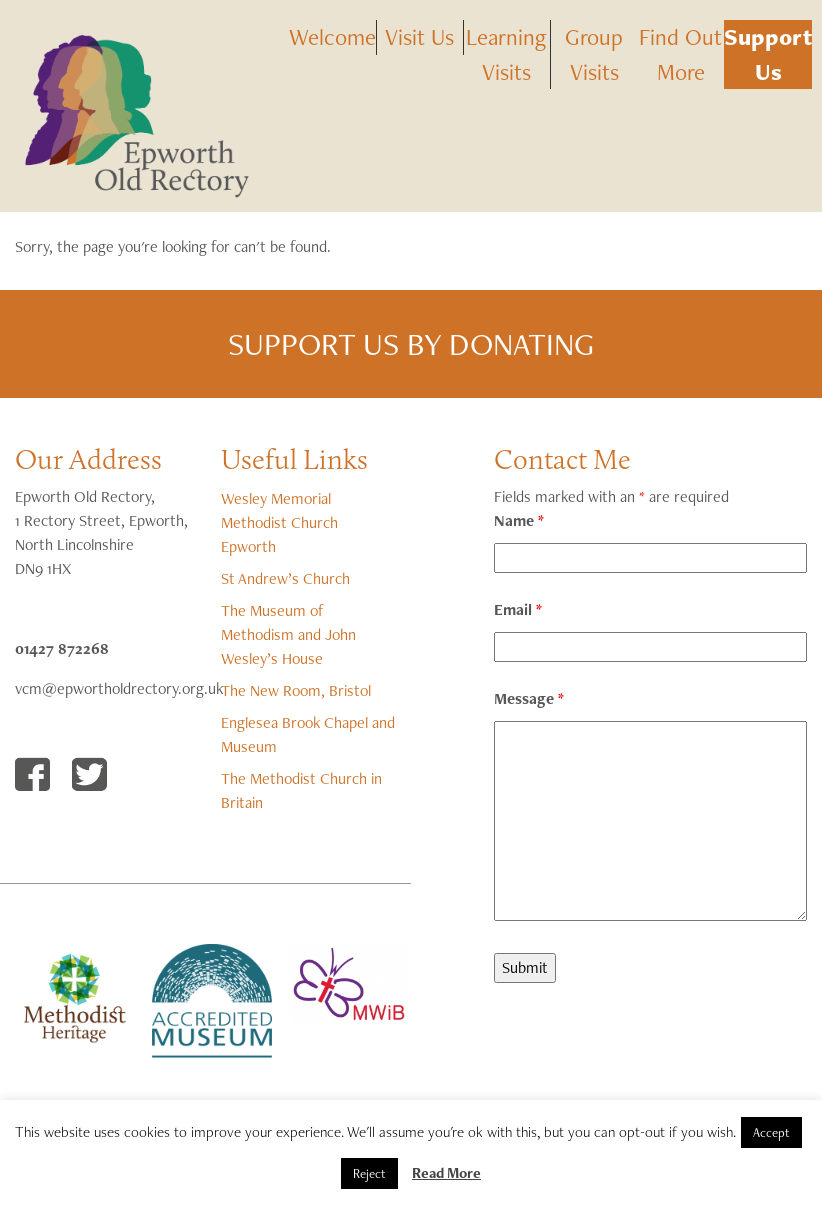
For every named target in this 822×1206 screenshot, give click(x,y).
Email (518, 609)
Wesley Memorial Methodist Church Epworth (279, 522)
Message (529, 698)
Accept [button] (771, 1132)
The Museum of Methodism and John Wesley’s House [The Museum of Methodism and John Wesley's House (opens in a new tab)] (288, 634)
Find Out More (680, 54)
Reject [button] (369, 1173)
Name (519, 520)
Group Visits (594, 54)
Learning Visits (506, 54)
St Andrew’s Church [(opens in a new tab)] (285, 578)
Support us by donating (411, 343)
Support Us (768, 54)
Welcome (332, 37)
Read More (446, 1173)
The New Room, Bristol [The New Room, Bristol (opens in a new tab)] (296, 690)
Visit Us (419, 37)
